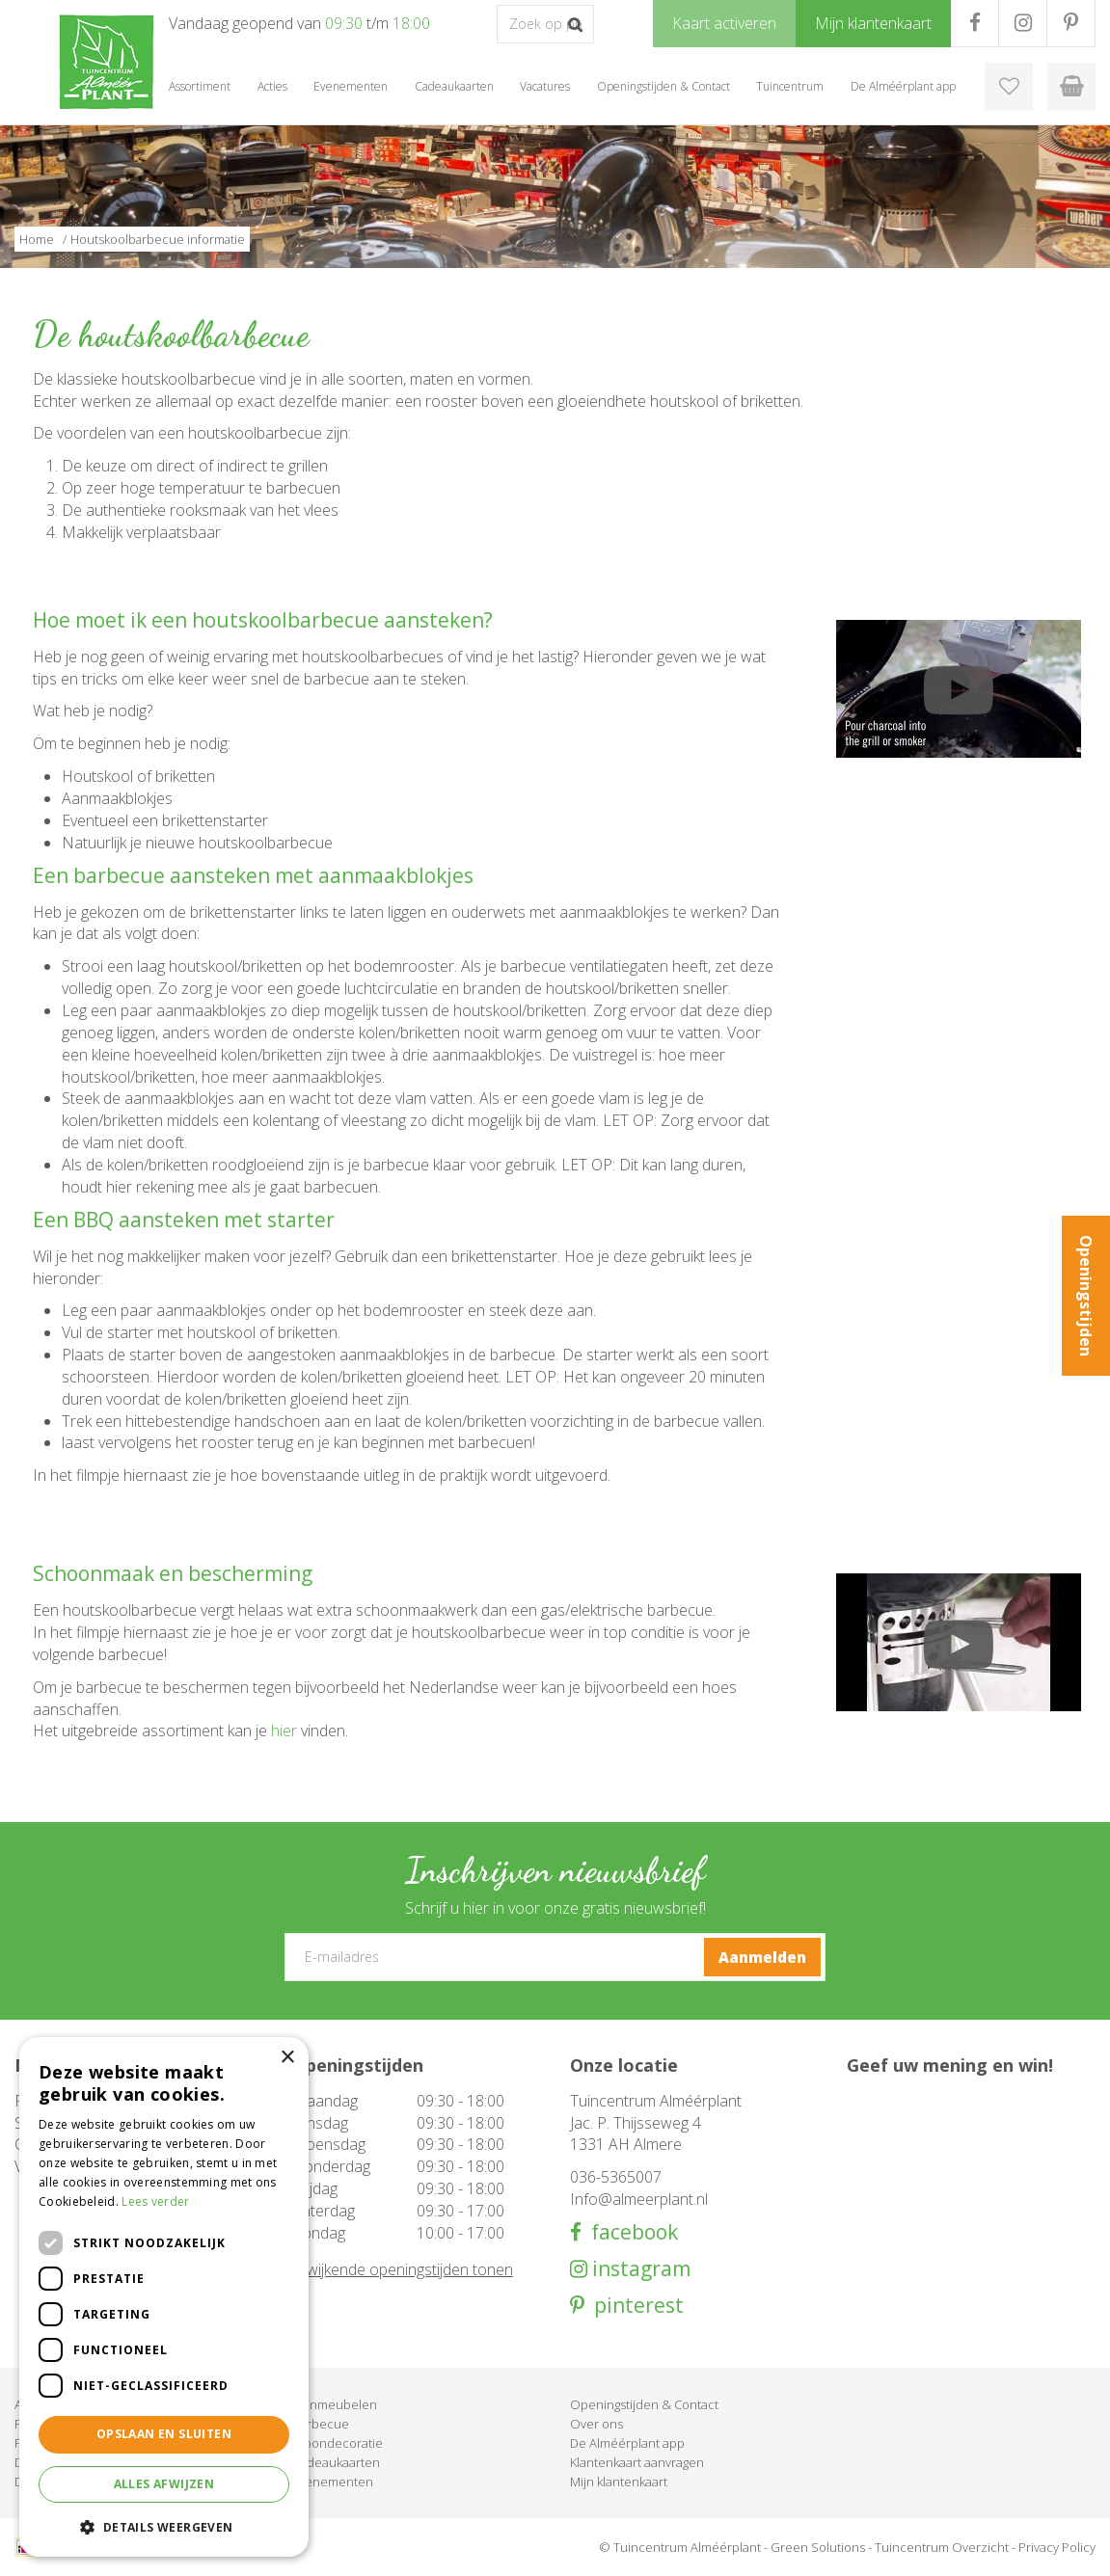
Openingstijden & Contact (644, 2404)
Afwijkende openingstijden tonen (402, 2269)
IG (1022, 23)
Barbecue (320, 2423)
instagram (638, 2269)
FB (974, 23)
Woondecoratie (337, 2443)
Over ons (596, 2423)
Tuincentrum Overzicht (942, 2547)
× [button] (287, 2058)
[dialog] (164, 2297)
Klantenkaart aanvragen (637, 2462)
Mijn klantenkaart (618, 2481)
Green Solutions (818, 2547)
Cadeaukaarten (336, 2462)
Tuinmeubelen (334, 2404)
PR (1071, 23)
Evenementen (332, 2481)
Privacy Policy (1057, 2547)
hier (284, 1730)
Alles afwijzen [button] (164, 2484)
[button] (164, 2526)
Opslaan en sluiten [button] (163, 2434)
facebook (630, 2232)
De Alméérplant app (627, 2443)
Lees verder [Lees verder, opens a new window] (155, 2201)
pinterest (634, 2305)
